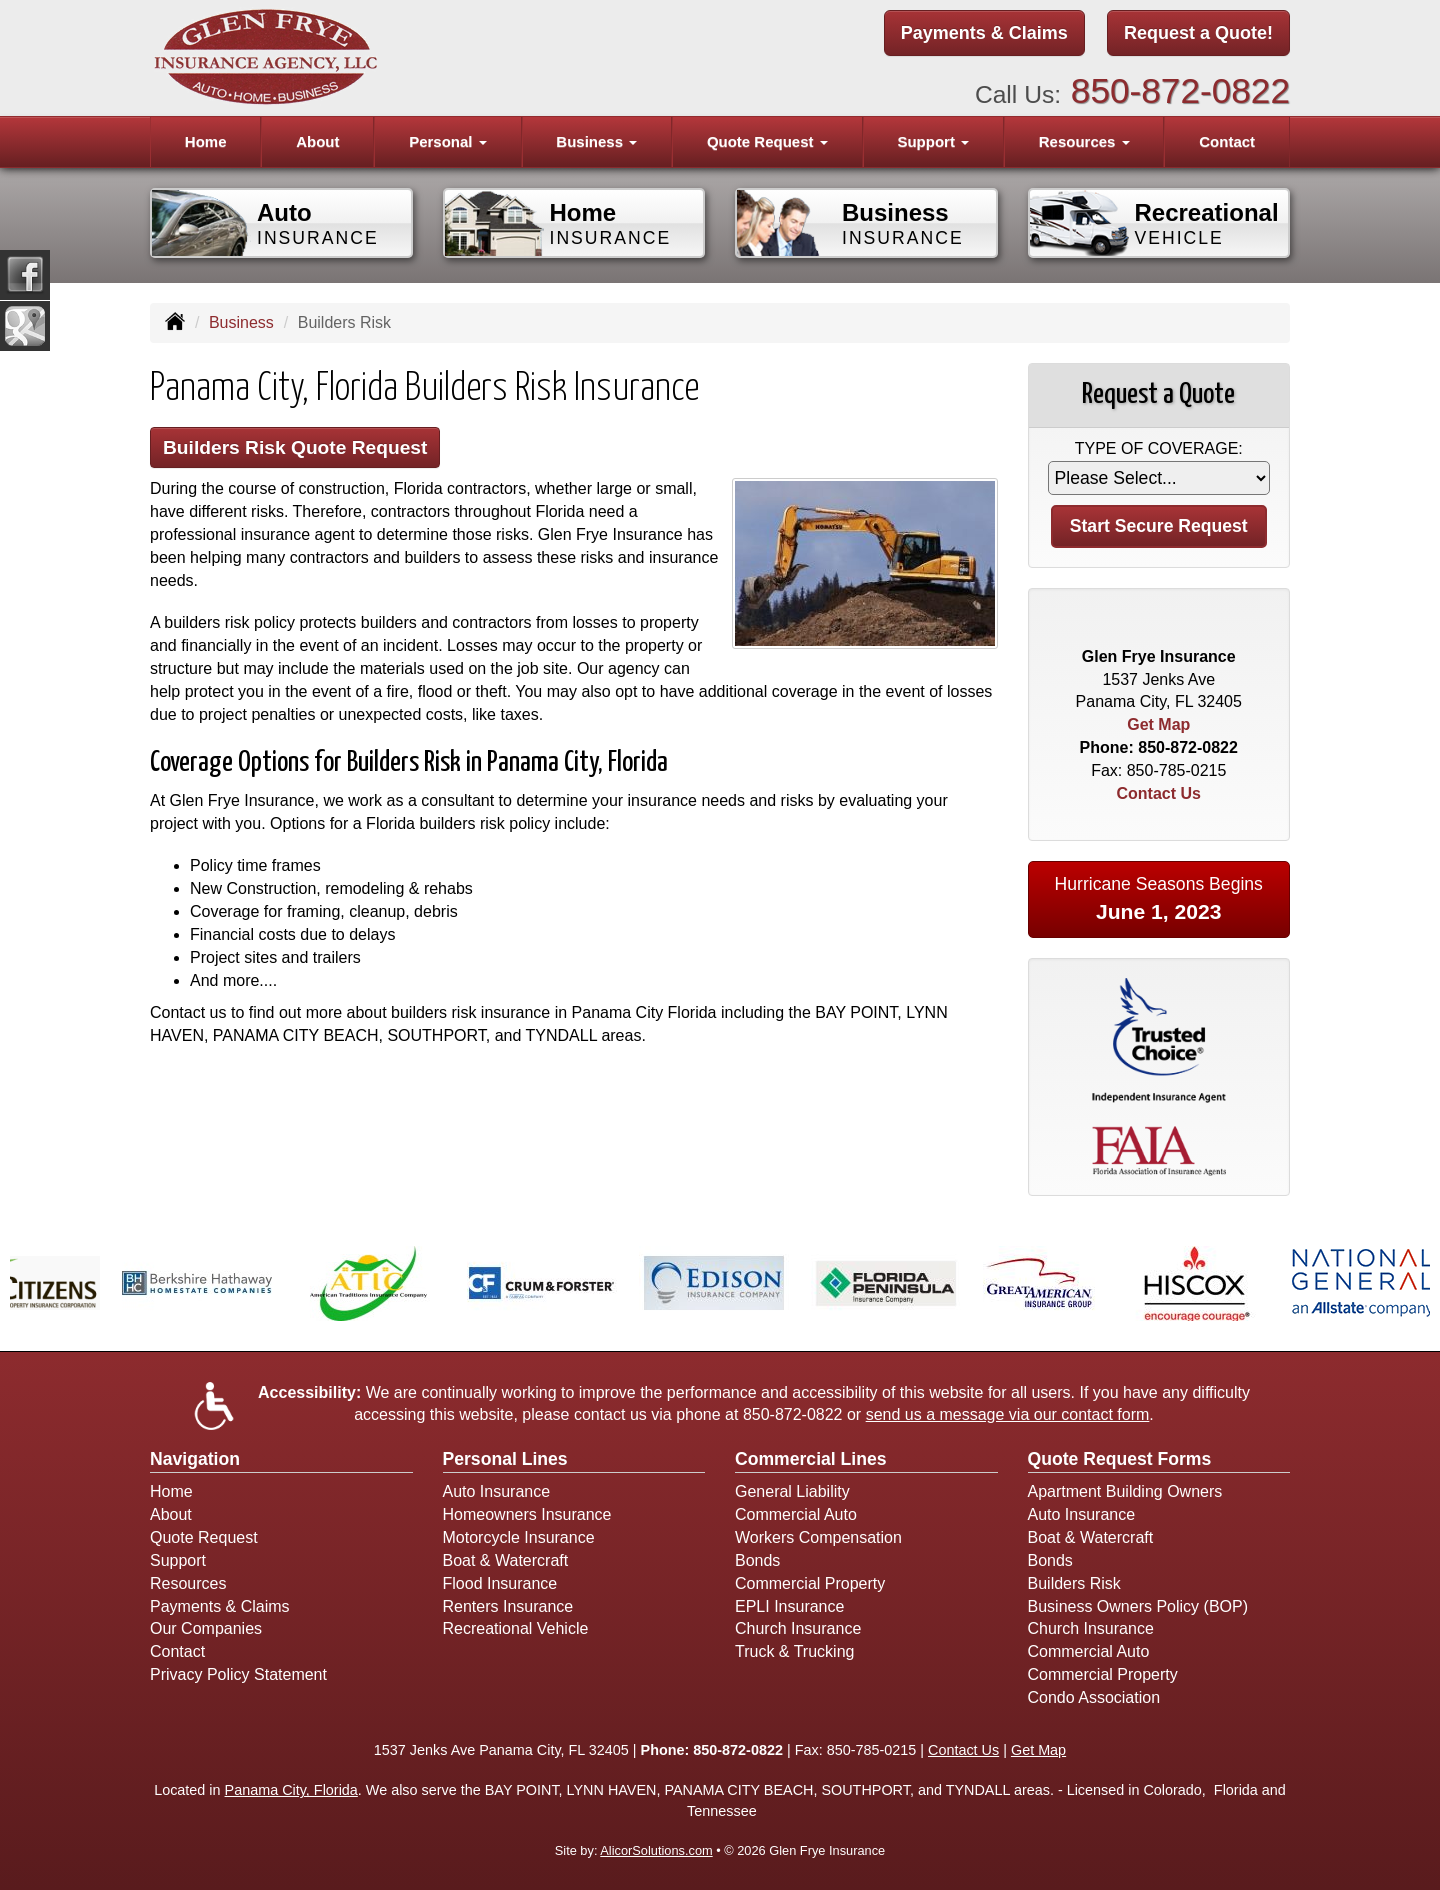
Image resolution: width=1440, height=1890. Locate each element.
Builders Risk (1074, 1583)
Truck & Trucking (794, 1651)
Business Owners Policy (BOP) (1138, 1606)
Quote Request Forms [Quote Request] (1120, 1459)
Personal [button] (448, 141)
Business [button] (596, 141)
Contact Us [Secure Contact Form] (1159, 793)
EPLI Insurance (789, 1606)
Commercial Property (810, 1583)
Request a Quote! (1198, 33)
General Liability (792, 1491)
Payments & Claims (984, 33)
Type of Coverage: (1159, 448)
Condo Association (1094, 1697)
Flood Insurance (500, 1583)
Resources (188, 1583)
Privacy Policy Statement (238, 1674)
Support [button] (933, 141)
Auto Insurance (497, 1491)
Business (241, 322)
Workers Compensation (818, 1537)
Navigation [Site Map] (195, 1459)
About (317, 141)
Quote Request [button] (767, 141)
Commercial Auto (796, 1514)
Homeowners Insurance (527, 1514)
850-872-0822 (1180, 90)
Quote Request (204, 1537)
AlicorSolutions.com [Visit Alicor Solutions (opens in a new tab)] (656, 1850)
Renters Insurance (508, 1606)
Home (206, 141)
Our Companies (206, 1628)
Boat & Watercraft (506, 1560)
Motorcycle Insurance (519, 1537)
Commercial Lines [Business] (811, 1459)
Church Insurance (798, 1628)
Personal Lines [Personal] (505, 1459)
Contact (1227, 141)
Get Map (1158, 724)
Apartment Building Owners (1125, 1491)
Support (178, 1560)
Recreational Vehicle (516, 1628)
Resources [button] (1084, 141)
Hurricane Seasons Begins (1159, 898)
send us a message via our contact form (1008, 1414)
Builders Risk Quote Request (295, 447)
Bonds (757, 1560)
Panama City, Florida (291, 1790)
